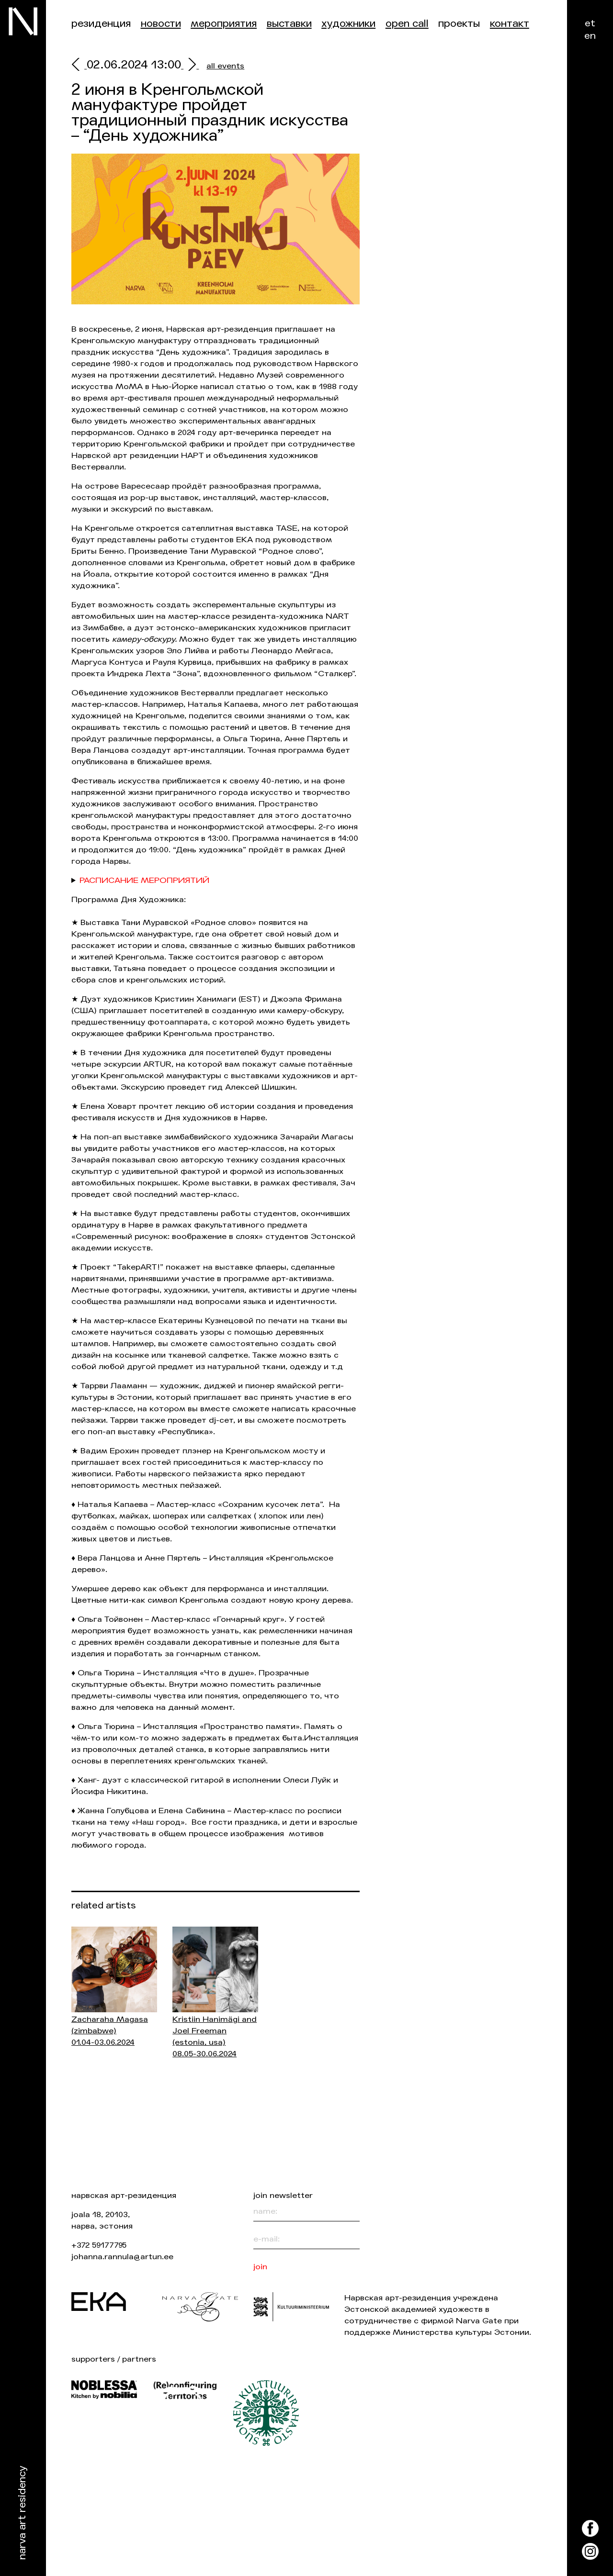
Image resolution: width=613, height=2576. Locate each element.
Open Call (407, 24)
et (590, 23)
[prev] (79, 65)
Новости (161, 24)
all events (225, 65)
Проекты (459, 24)
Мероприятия (224, 24)
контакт (509, 24)
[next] (190, 65)
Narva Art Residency (22, 2513)
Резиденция (101, 24)
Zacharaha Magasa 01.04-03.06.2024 (109, 2031)
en (590, 35)
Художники (348, 24)
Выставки (289, 24)
